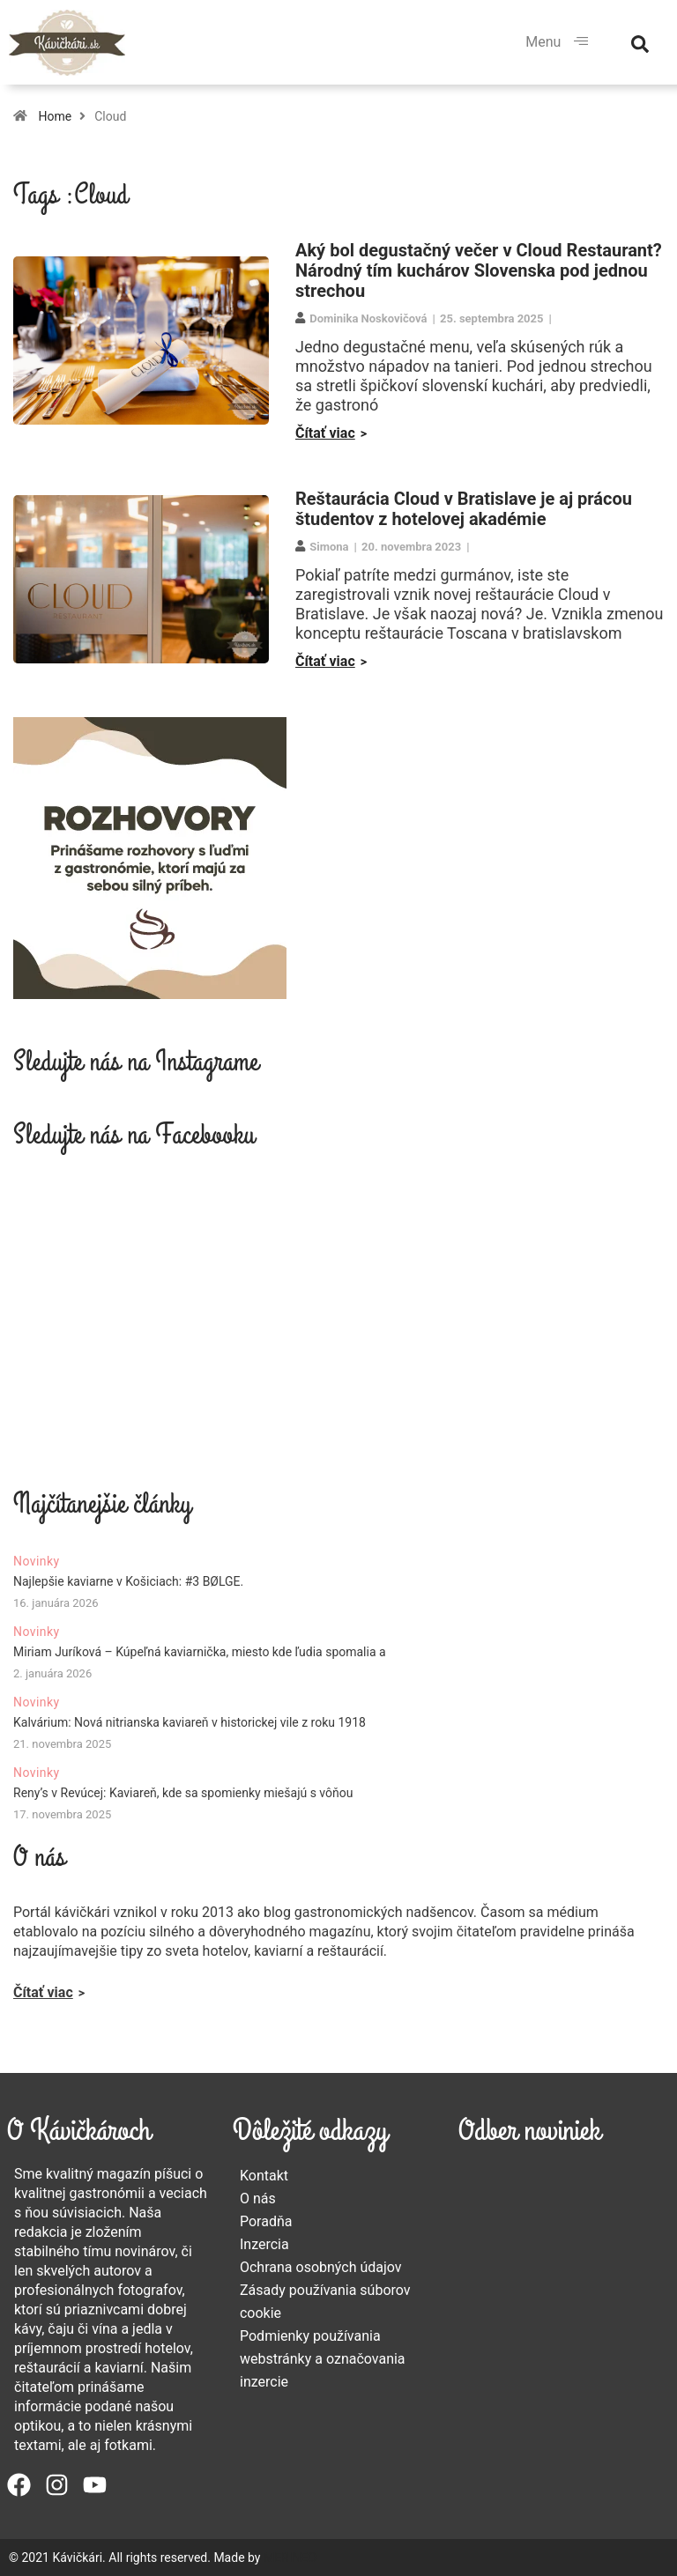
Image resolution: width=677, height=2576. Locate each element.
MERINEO (290, 2557)
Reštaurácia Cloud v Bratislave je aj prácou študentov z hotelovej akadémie (463, 508)
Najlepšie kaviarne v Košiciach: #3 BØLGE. (128, 1581)
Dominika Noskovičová (368, 318)
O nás (258, 2198)
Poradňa (266, 2221)
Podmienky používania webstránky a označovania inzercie (322, 2359)
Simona (328, 546)
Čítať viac (325, 433)
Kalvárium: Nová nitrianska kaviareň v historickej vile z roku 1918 (189, 1722)
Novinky (36, 1561)
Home (54, 116)
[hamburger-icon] (580, 42)
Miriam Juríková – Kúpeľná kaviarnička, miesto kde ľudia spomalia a (199, 1652)
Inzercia (264, 2244)
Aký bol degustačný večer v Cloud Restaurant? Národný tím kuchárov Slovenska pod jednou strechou (478, 270)
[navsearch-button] (640, 42)
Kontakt (264, 2175)
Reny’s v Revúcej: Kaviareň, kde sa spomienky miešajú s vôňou (183, 1793)
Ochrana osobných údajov (321, 2267)
